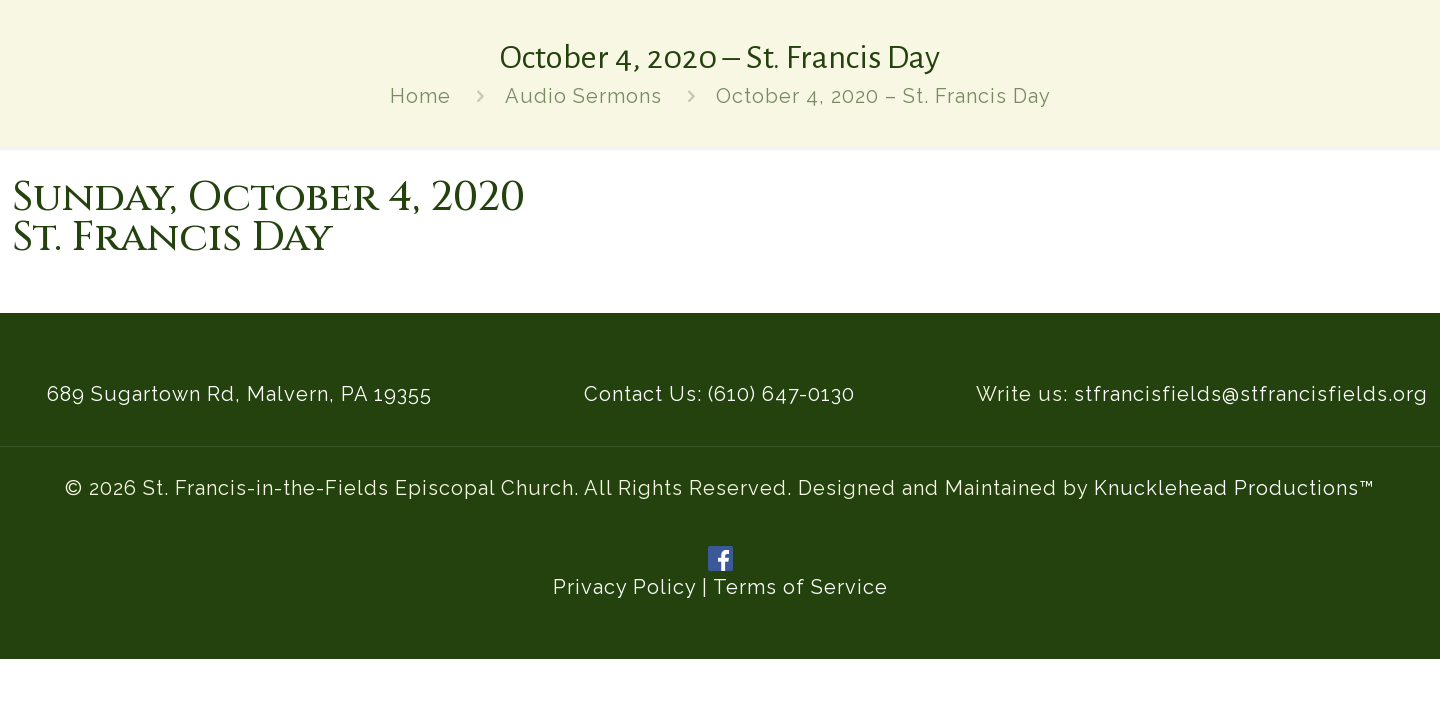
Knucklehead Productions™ (1234, 488)
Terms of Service (800, 587)
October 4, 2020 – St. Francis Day (883, 96)
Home (420, 96)
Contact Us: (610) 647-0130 (719, 394)
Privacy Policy (624, 587)
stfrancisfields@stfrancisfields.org (1251, 394)
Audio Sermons (583, 96)
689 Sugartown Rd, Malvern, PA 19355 (239, 394)
